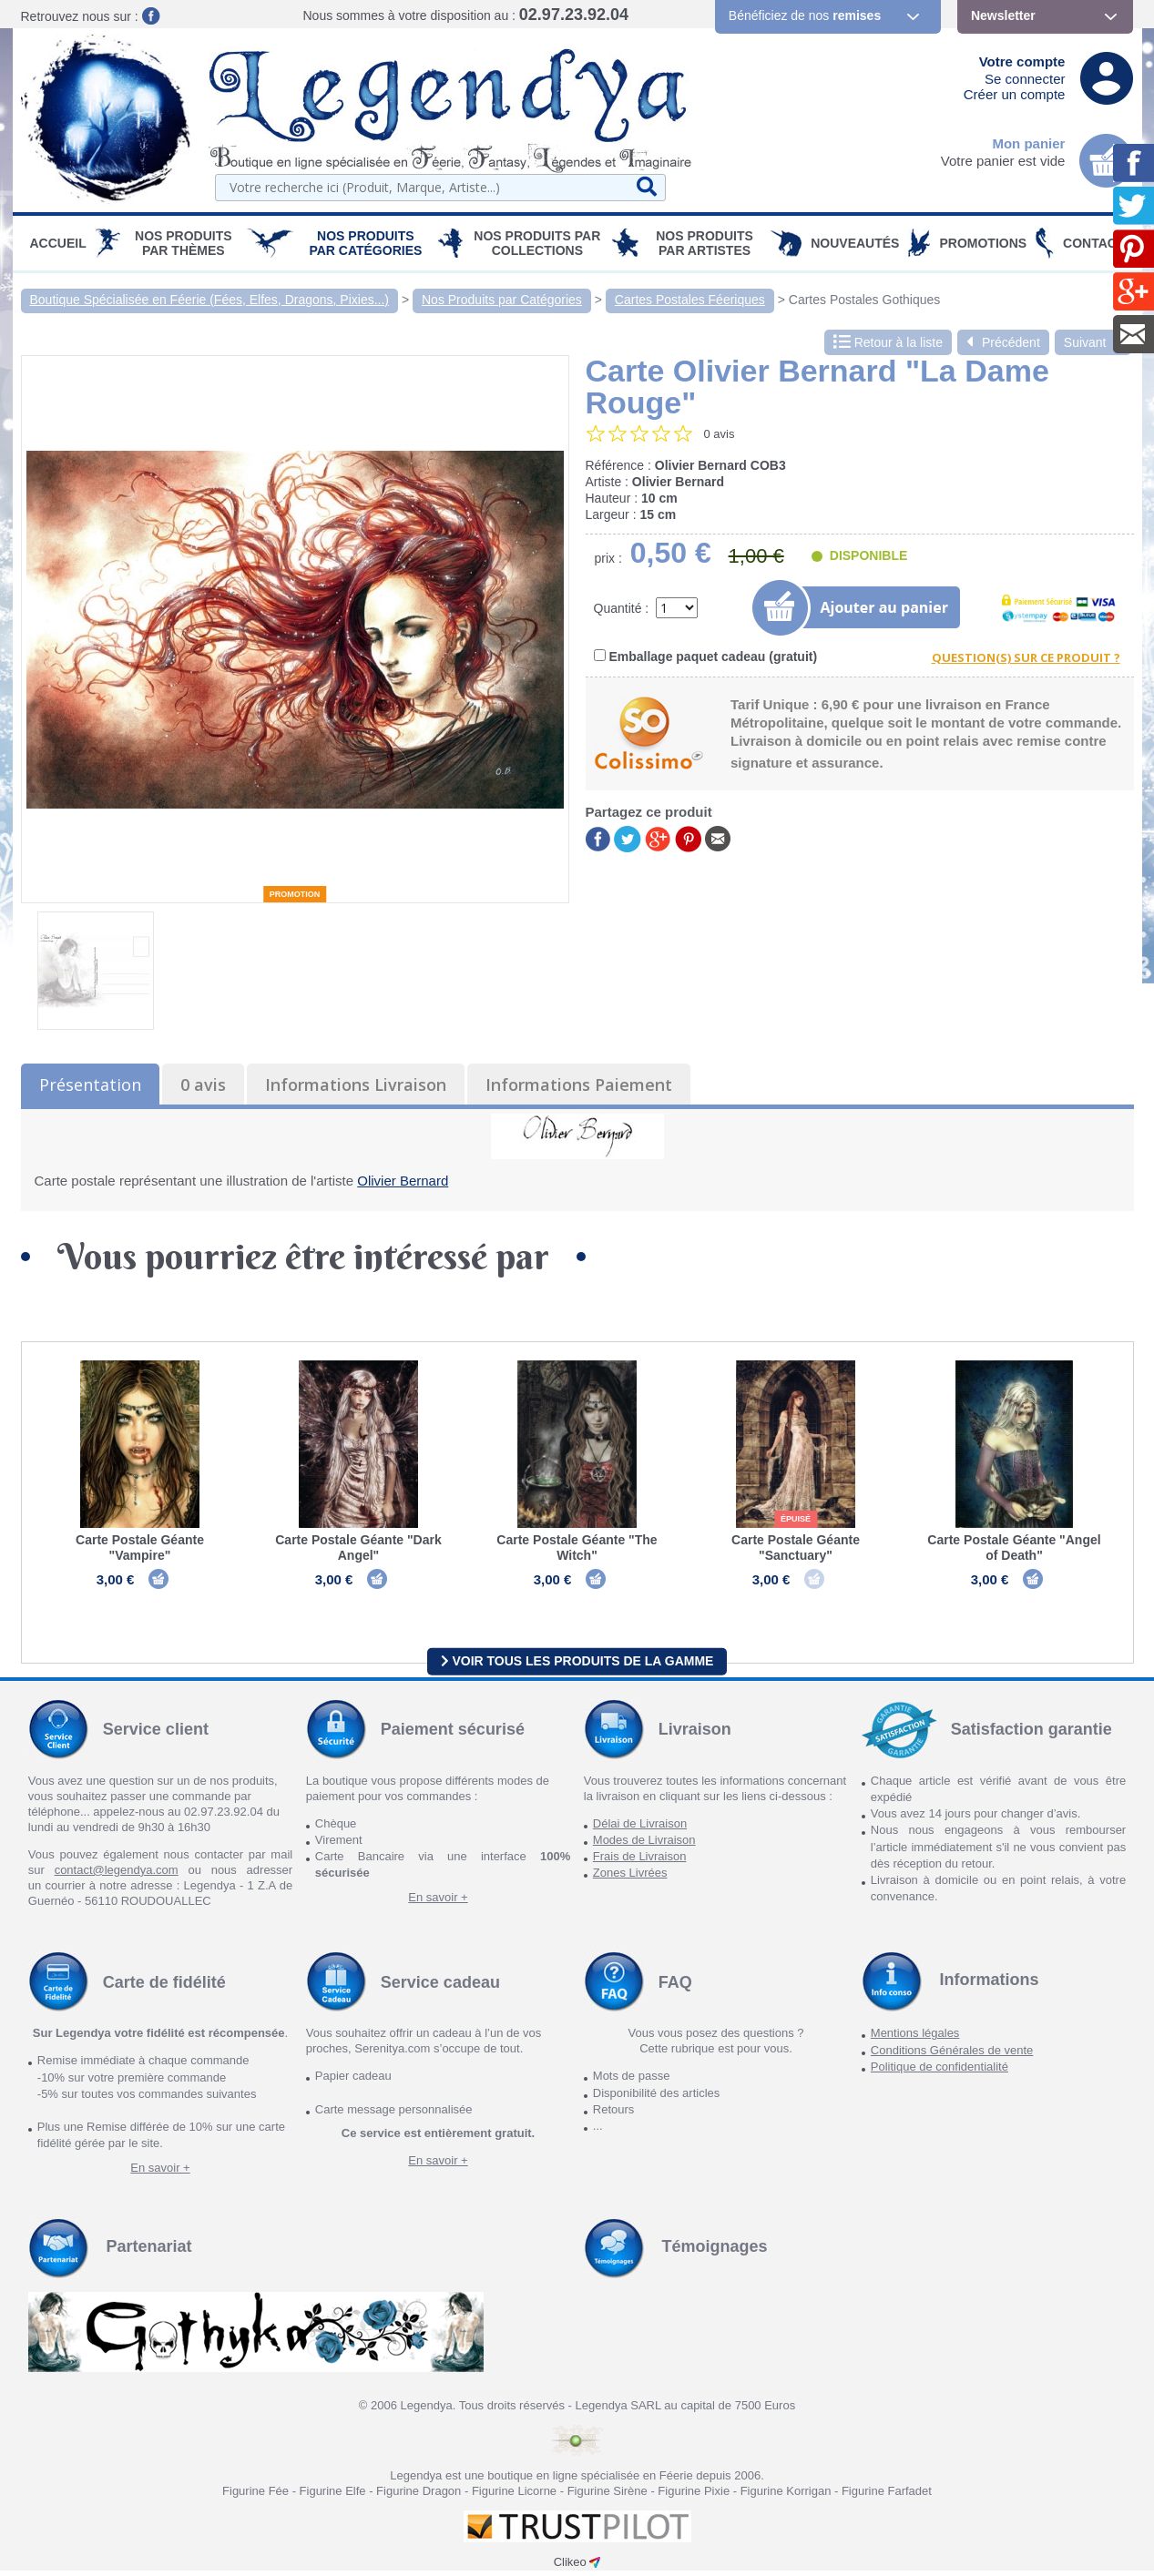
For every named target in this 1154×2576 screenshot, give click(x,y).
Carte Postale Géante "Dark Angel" (358, 1547)
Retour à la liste (888, 342)
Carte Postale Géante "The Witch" (576, 1547)
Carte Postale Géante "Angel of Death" (1013, 1547)
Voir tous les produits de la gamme (577, 1666)
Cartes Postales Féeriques (690, 299)
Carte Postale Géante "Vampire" (140, 1547)
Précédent (1003, 342)
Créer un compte (1015, 94)
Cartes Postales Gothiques (865, 299)
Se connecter (1025, 79)
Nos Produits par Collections (537, 243)
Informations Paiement (578, 1084)
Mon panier (1028, 143)
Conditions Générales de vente (952, 2055)
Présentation (90, 1084)
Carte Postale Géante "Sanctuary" (795, 1547)
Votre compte (1022, 61)
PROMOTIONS (982, 243)
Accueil (58, 243)
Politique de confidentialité (939, 2072)
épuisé (796, 1518)
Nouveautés (855, 243)
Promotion (295, 894)
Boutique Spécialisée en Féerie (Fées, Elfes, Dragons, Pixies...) (210, 299)
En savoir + (437, 1902)
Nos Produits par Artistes (704, 243)
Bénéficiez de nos (805, 15)
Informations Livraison (355, 1084)
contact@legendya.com (117, 1875)
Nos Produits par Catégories (365, 243)
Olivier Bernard (402, 1180)
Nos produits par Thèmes (183, 243)
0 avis (203, 1084)
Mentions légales (915, 2039)
